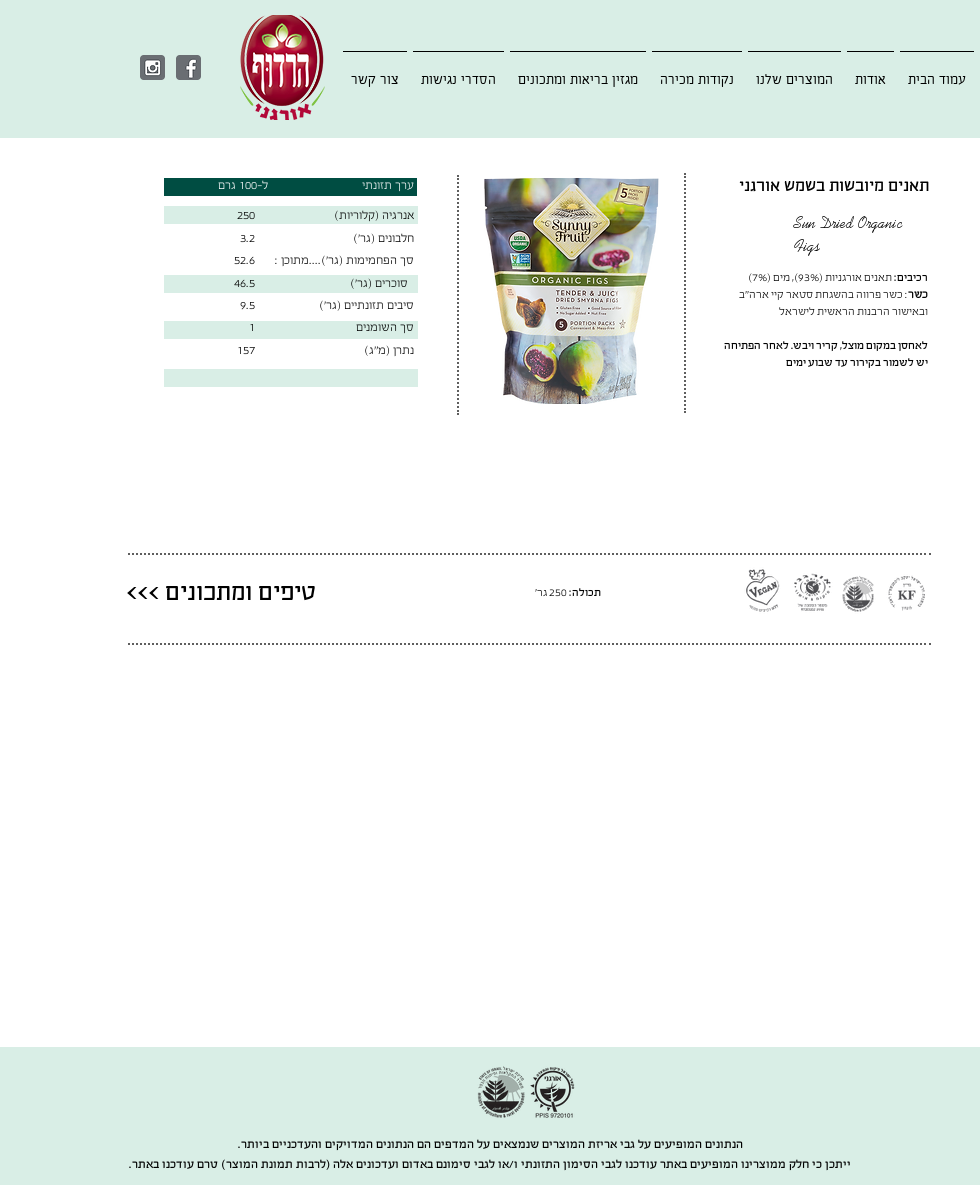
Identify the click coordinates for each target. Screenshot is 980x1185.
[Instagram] (152, 67)
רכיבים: (911, 277)
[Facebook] (188, 67)
